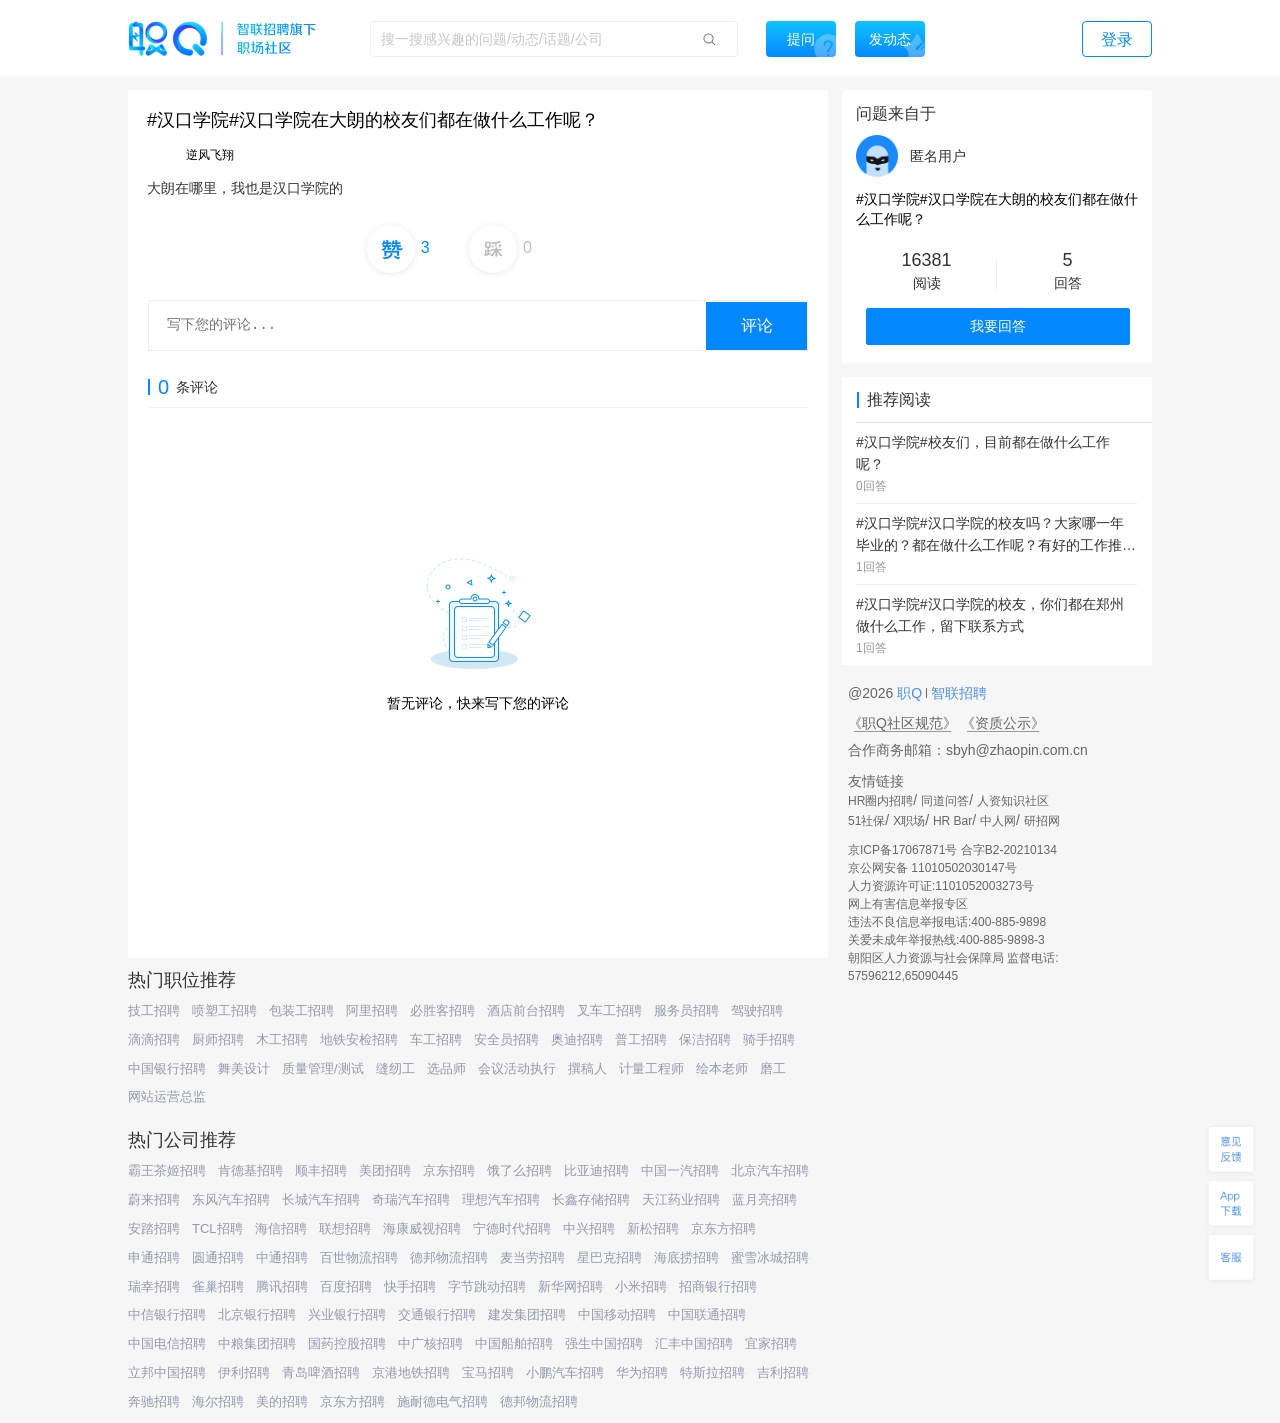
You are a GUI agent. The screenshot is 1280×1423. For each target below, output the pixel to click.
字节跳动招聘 (487, 1286)
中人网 (998, 821)
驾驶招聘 (757, 1010)
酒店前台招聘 (526, 1010)
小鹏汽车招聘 (565, 1372)
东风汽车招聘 (231, 1199)
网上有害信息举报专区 (908, 904)
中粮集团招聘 (257, 1343)
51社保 (866, 821)
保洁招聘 (705, 1039)
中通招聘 (282, 1257)
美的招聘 (282, 1401)
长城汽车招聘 (321, 1199)
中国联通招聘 (707, 1314)
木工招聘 (282, 1039)
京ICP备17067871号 (902, 850)
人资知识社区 (1013, 801)
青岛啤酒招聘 (321, 1372)
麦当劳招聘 (532, 1257)
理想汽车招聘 (501, 1199)
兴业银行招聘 (347, 1314)
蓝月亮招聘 (764, 1199)
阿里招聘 (372, 1010)
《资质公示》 (1003, 723)
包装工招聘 (301, 1010)
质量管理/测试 (323, 1068)
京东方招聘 (723, 1228)
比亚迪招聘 (596, 1170)
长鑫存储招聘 (591, 1199)
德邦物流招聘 (449, 1257)
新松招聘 (653, 1228)
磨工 (773, 1068)
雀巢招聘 (218, 1286)
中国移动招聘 (617, 1314)
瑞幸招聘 (154, 1286)
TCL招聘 (217, 1228)
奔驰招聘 (154, 1401)
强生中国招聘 (604, 1343)
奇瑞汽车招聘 (411, 1199)
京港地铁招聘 (411, 1372)
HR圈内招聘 (880, 801)
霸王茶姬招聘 (167, 1170)
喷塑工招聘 (224, 1010)
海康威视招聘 (422, 1228)
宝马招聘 (488, 1372)
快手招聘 (410, 1286)
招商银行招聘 (718, 1286)
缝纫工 (395, 1068)
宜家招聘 (771, 1343)
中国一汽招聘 (680, 1170)
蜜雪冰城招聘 (770, 1257)
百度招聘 (346, 1286)
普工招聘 (641, 1039)
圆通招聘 (218, 1257)
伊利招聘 (244, 1372)
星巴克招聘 (609, 1257)
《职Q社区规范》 (902, 723)
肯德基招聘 (250, 1170)
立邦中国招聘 (167, 1372)
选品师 (446, 1068)
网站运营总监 (167, 1096)
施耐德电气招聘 (442, 1401)
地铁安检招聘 (359, 1039)
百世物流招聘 (359, 1257)
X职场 (909, 821)
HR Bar (952, 821)
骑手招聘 (769, 1039)
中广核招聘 (430, 1343)
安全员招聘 (506, 1039)
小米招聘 (641, 1286)
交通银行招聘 (437, 1314)
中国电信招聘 (167, 1343)
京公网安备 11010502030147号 (932, 868)
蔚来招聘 (154, 1199)
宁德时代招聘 (512, 1228)
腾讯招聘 (282, 1286)
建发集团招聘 (527, 1314)
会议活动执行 (517, 1068)
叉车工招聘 (609, 1010)
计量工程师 (651, 1068)
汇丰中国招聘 (694, 1343)
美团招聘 (385, 1170)
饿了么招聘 (519, 1170)
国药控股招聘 (347, 1343)
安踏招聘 (154, 1228)
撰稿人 (587, 1068)
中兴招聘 (589, 1228)
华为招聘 (642, 1372)
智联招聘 (957, 693)
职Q (911, 693)
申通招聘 (154, 1257)
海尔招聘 (218, 1401)
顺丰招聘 (321, 1170)
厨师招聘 (218, 1039)
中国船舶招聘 (514, 1343)
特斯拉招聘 (712, 1372)
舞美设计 (244, 1068)
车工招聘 (436, 1039)
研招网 (1042, 821)
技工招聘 (154, 1010)
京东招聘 (449, 1170)
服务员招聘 (686, 1010)
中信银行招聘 (167, 1314)
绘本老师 (722, 1068)
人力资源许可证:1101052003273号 (941, 886)
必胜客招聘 (442, 1010)
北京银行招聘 (257, 1314)
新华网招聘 (570, 1286)
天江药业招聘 (681, 1199)
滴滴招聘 (154, 1039)
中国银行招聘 (167, 1068)
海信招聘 (281, 1228)
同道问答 (945, 801)
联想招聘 (345, 1228)
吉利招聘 (783, 1372)
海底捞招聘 (686, 1257)
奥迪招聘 (577, 1039)
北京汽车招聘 (770, 1170)
